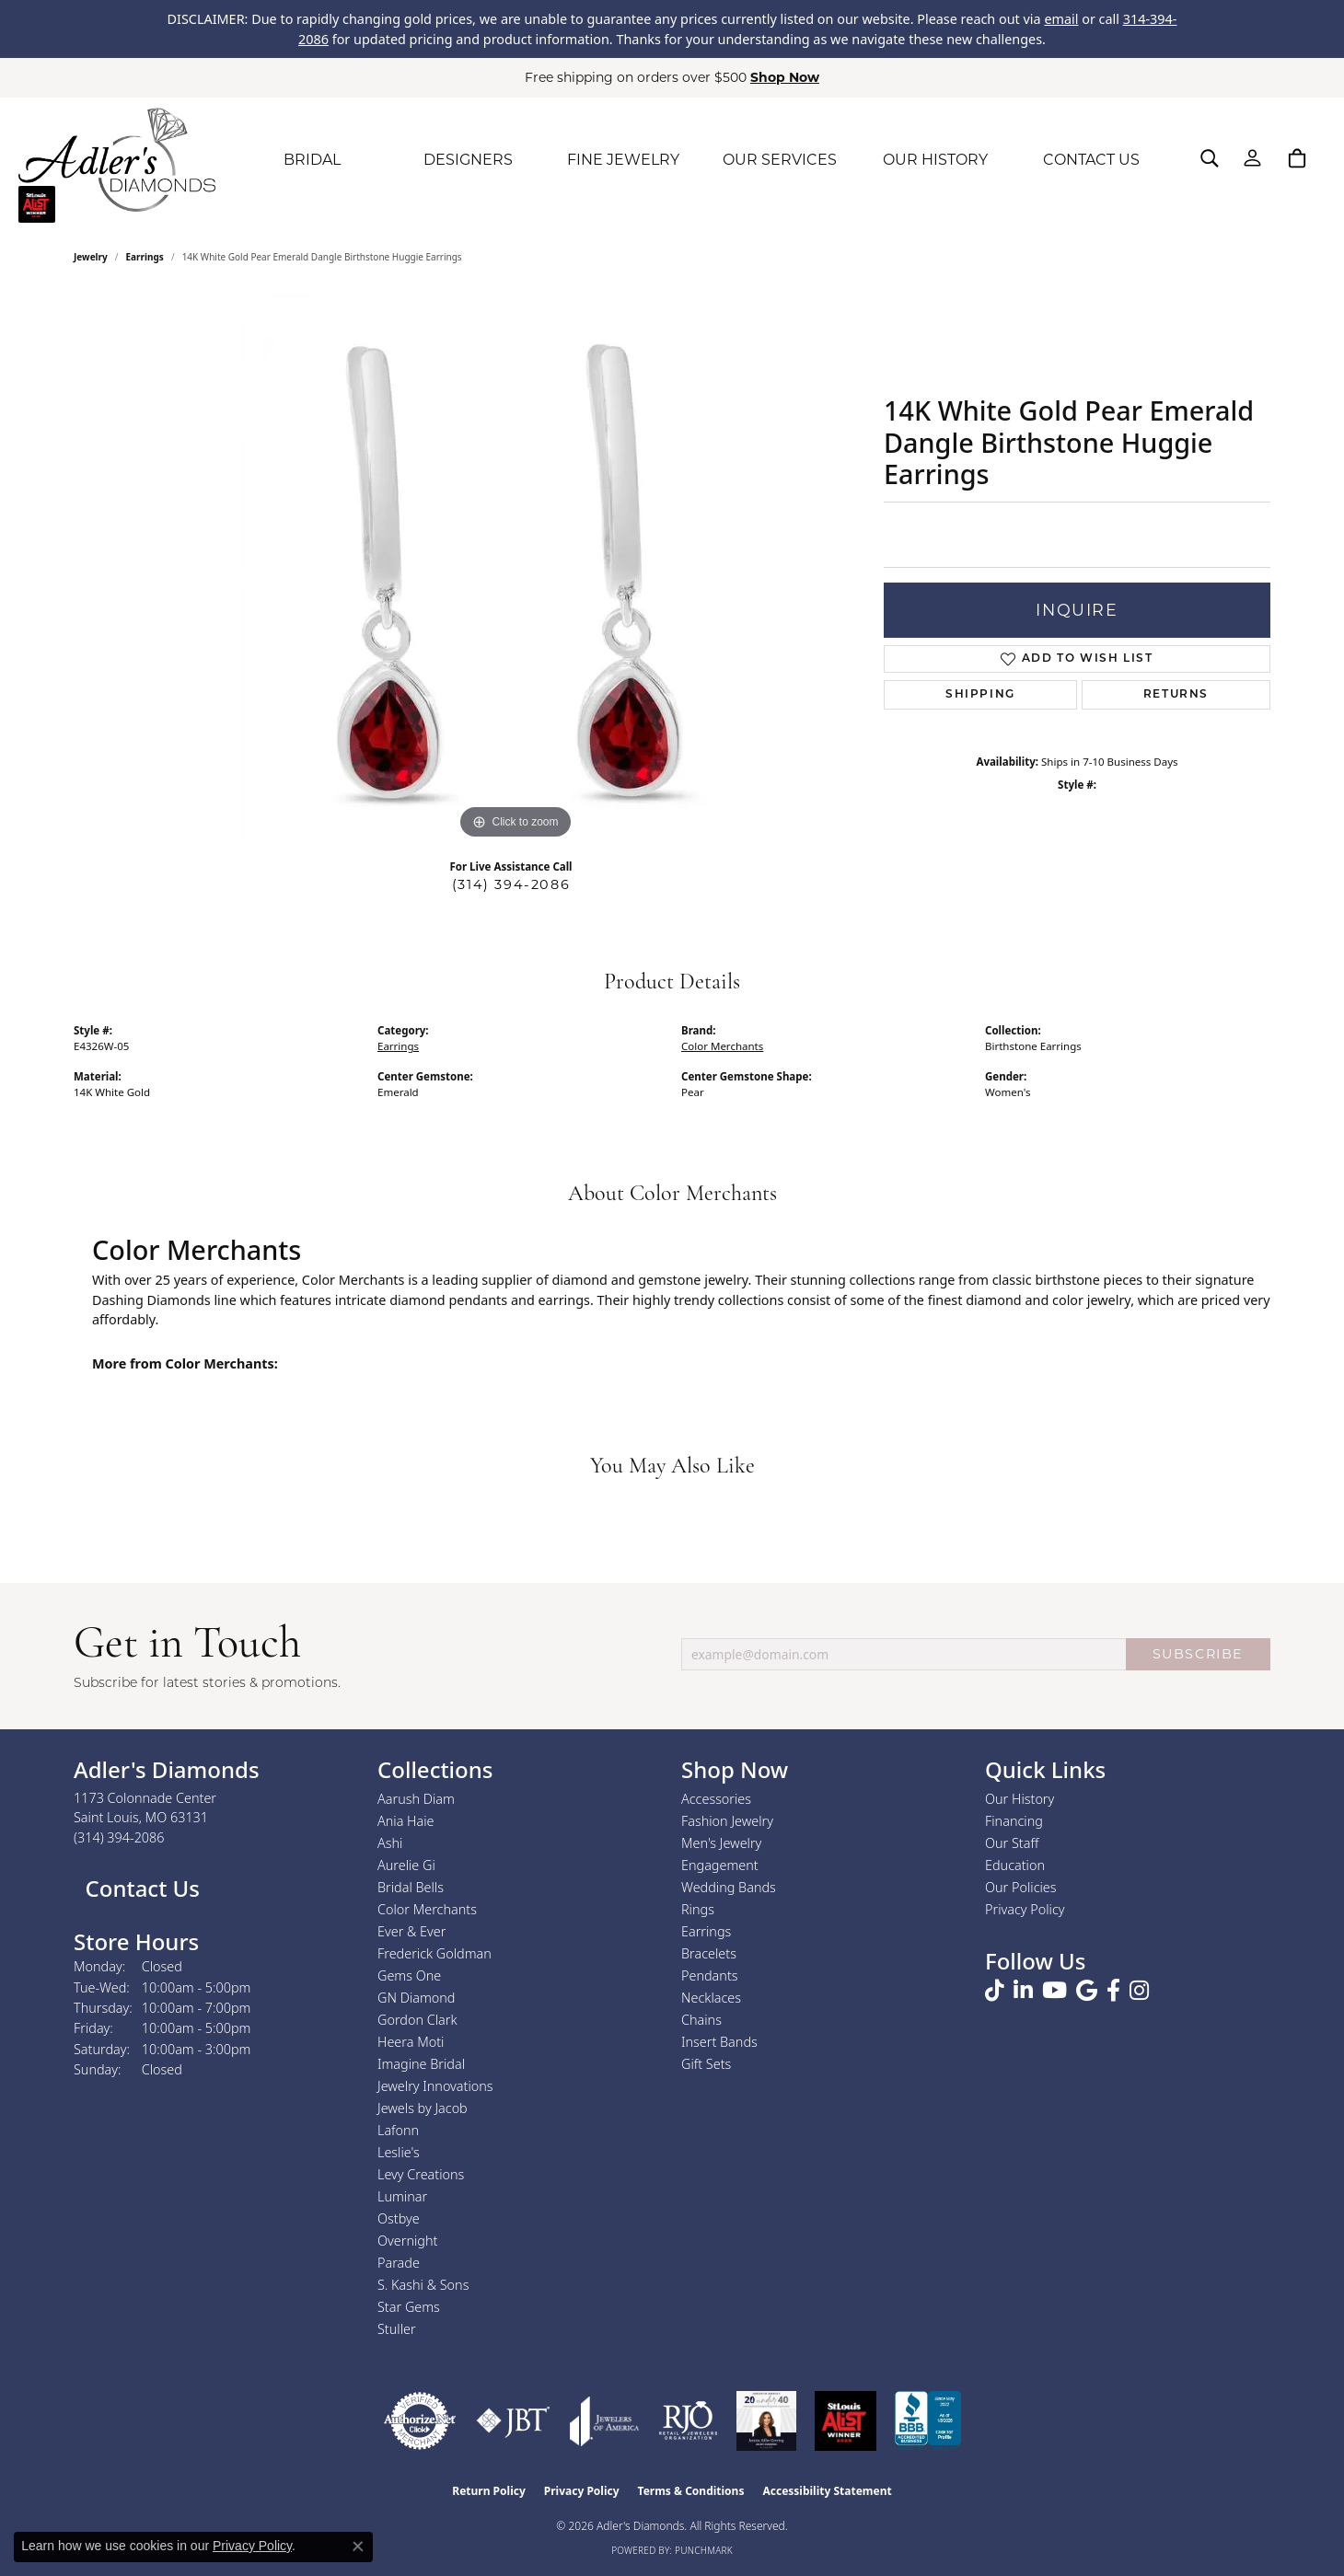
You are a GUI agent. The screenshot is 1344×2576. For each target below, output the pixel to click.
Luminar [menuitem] (402, 2196)
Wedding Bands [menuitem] (728, 1887)
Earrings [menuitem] (706, 1931)
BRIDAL (312, 159)
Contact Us (139, 1888)
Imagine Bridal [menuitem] (421, 2064)
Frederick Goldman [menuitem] (434, 1953)
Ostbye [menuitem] (398, 2218)
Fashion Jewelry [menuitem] (727, 1821)
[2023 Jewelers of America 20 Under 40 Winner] (766, 2421)
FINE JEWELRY (623, 159)
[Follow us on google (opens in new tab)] (1086, 1991)
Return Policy (489, 2491)
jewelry (91, 256)
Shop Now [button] (784, 77)
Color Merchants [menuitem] (427, 1909)
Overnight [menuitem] (407, 2240)
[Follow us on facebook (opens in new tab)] (1113, 1991)
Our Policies (1021, 1887)
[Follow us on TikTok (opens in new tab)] (994, 1991)
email (1061, 19)
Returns (1176, 694)
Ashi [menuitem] (389, 1843)
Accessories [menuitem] (716, 1799)
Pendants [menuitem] (709, 1975)
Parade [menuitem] (398, 2262)
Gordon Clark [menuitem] (417, 2019)
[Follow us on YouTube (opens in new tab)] (1054, 1991)
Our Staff (1011, 1843)
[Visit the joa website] (605, 2421)
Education (1015, 1865)
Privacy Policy (1025, 1909)
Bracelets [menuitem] (708, 1953)
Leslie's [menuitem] (398, 2152)
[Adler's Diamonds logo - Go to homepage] (117, 160)
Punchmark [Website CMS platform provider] (704, 2550)
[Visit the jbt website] (513, 2421)
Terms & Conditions (691, 2491)
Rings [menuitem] (697, 1909)
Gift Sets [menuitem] (706, 2064)
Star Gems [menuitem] (408, 2307)
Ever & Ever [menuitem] (411, 1931)
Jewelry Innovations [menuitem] (435, 2086)
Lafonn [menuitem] (398, 2130)
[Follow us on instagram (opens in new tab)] (1139, 1991)
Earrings (145, 256)
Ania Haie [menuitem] (405, 1821)
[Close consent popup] (358, 2546)
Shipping (980, 694)
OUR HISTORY (935, 159)
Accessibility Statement (826, 2491)
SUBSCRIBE (1198, 1654)
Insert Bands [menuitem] (719, 2041)
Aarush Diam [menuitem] (416, 1799)
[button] (1210, 158)
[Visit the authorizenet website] (420, 2421)
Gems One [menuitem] (409, 1975)
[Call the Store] (119, 1837)
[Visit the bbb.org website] (928, 2421)
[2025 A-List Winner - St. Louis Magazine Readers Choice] (845, 2421)
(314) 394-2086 (511, 884)
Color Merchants (722, 1046)
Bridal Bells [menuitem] (410, 1887)
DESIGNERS (468, 159)
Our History (1019, 1799)
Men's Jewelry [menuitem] (721, 1843)
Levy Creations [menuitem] (420, 2174)
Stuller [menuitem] (396, 2329)
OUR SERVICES (780, 159)
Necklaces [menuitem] (711, 1997)
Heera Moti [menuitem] (410, 2041)
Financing (1014, 1821)
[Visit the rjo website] (688, 2421)
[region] (515, 568)
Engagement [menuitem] (720, 1865)
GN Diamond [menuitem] (416, 1997)
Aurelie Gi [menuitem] (406, 1865)
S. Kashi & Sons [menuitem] (423, 2284)
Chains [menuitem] (701, 2019)
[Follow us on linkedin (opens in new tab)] (1023, 1991)
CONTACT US (1091, 159)
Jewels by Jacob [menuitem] (422, 2108)
